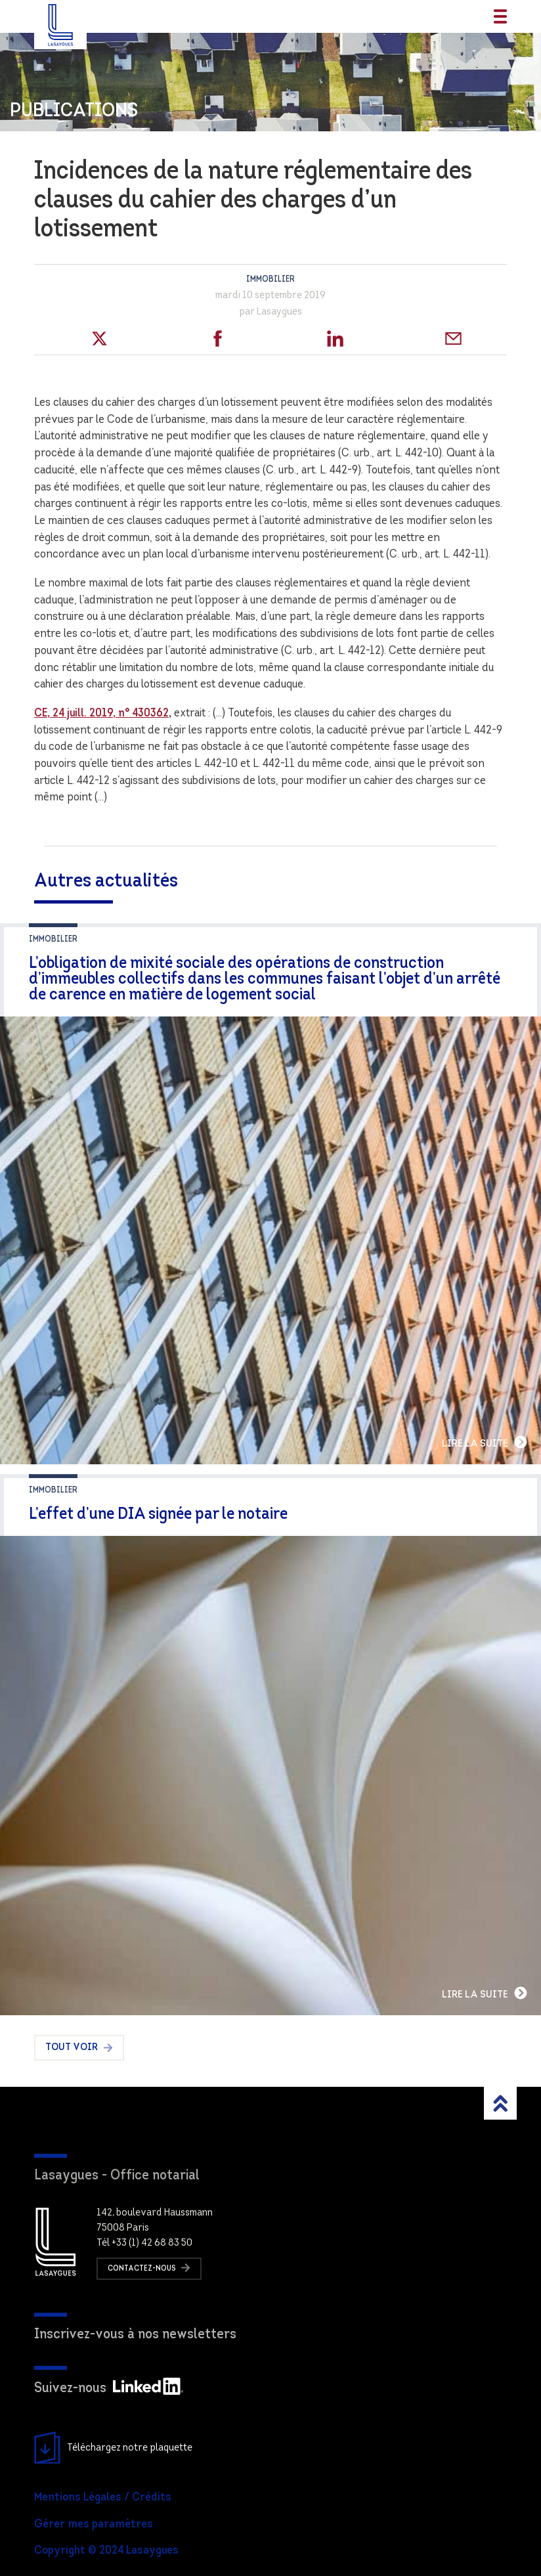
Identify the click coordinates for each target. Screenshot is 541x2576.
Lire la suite (485, 1442)
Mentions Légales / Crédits (102, 2497)
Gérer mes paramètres (93, 2524)
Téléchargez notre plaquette (113, 2448)
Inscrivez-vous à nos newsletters (135, 2334)
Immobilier (270, 279)
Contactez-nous (149, 2268)
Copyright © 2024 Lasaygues (106, 2550)
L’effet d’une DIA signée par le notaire (158, 1514)
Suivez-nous (108, 2388)
